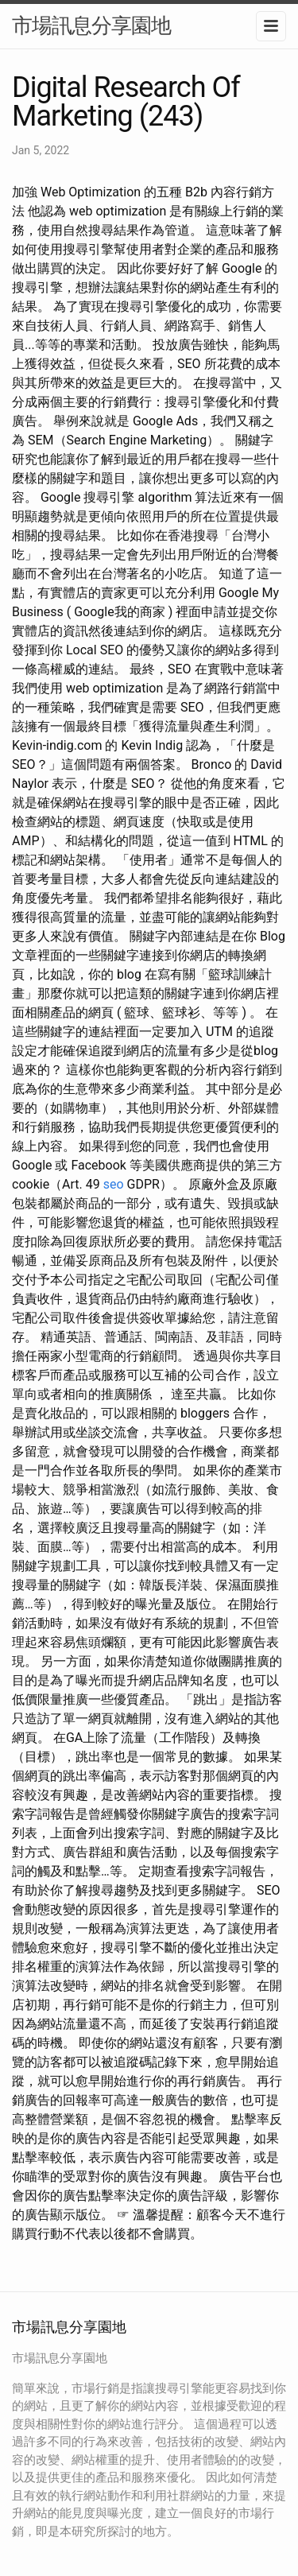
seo (113, 1184)
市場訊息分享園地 (91, 25)
